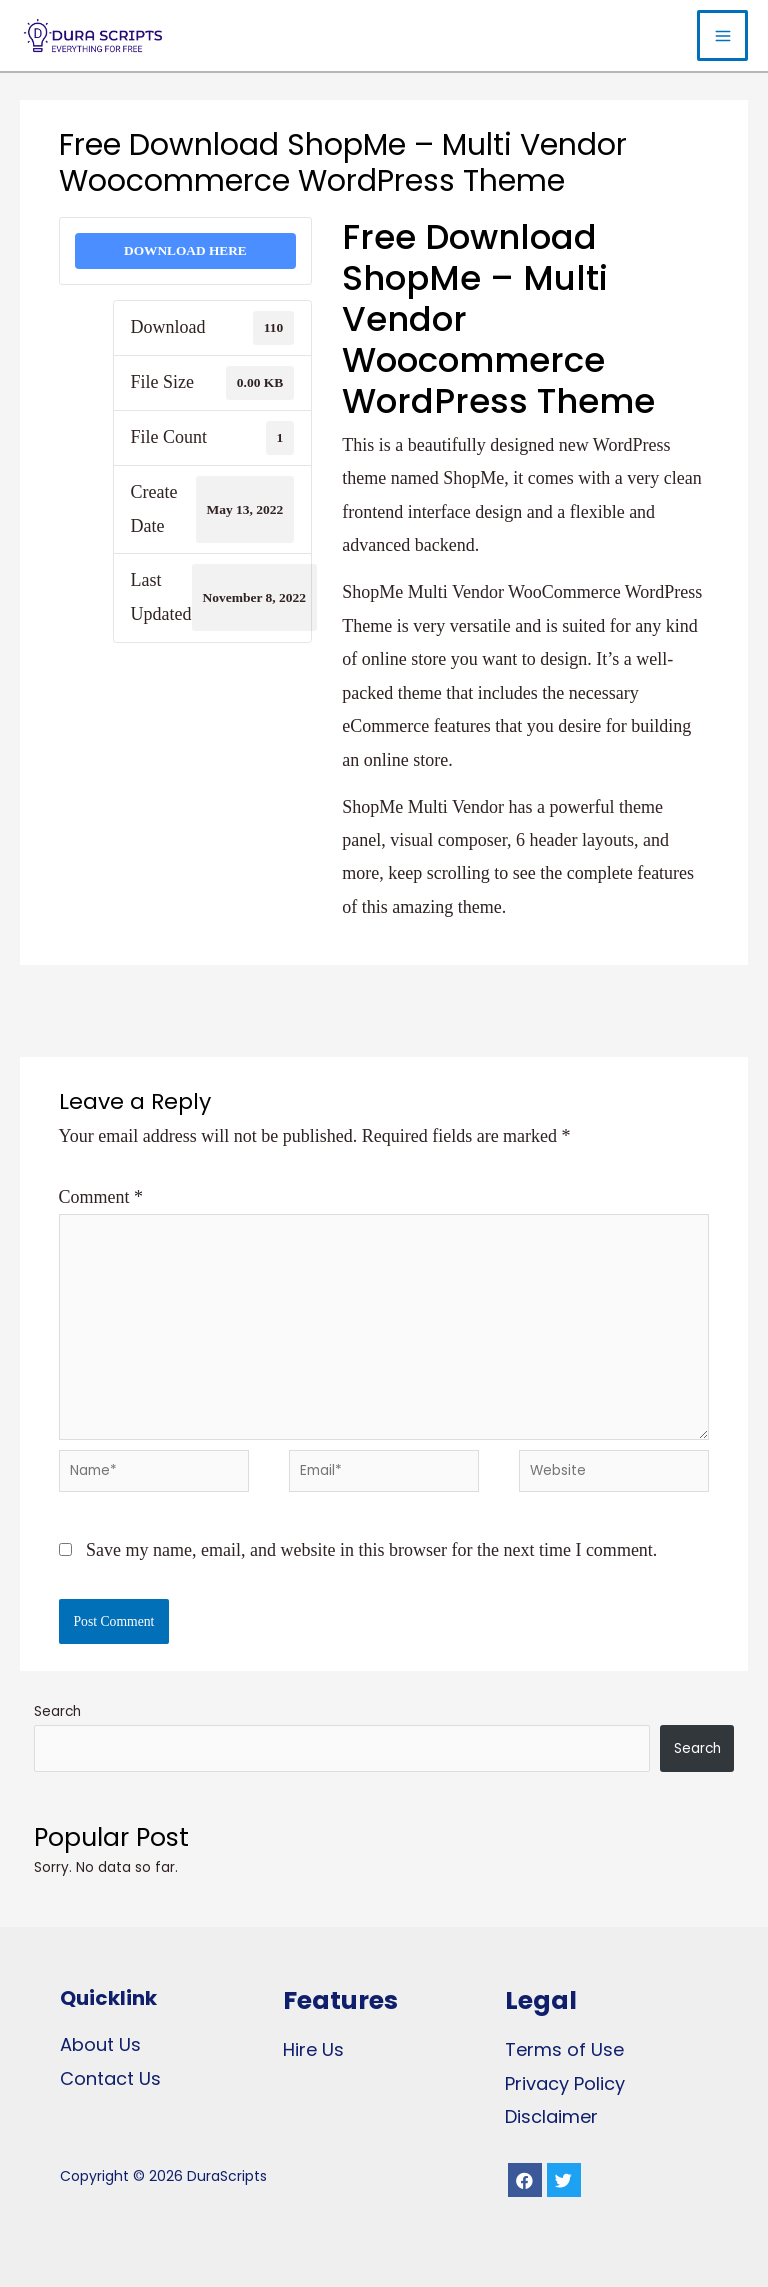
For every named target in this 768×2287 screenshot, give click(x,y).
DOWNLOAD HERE (185, 250)
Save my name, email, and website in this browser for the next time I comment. (371, 1550)
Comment (101, 1197)
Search (57, 1711)
